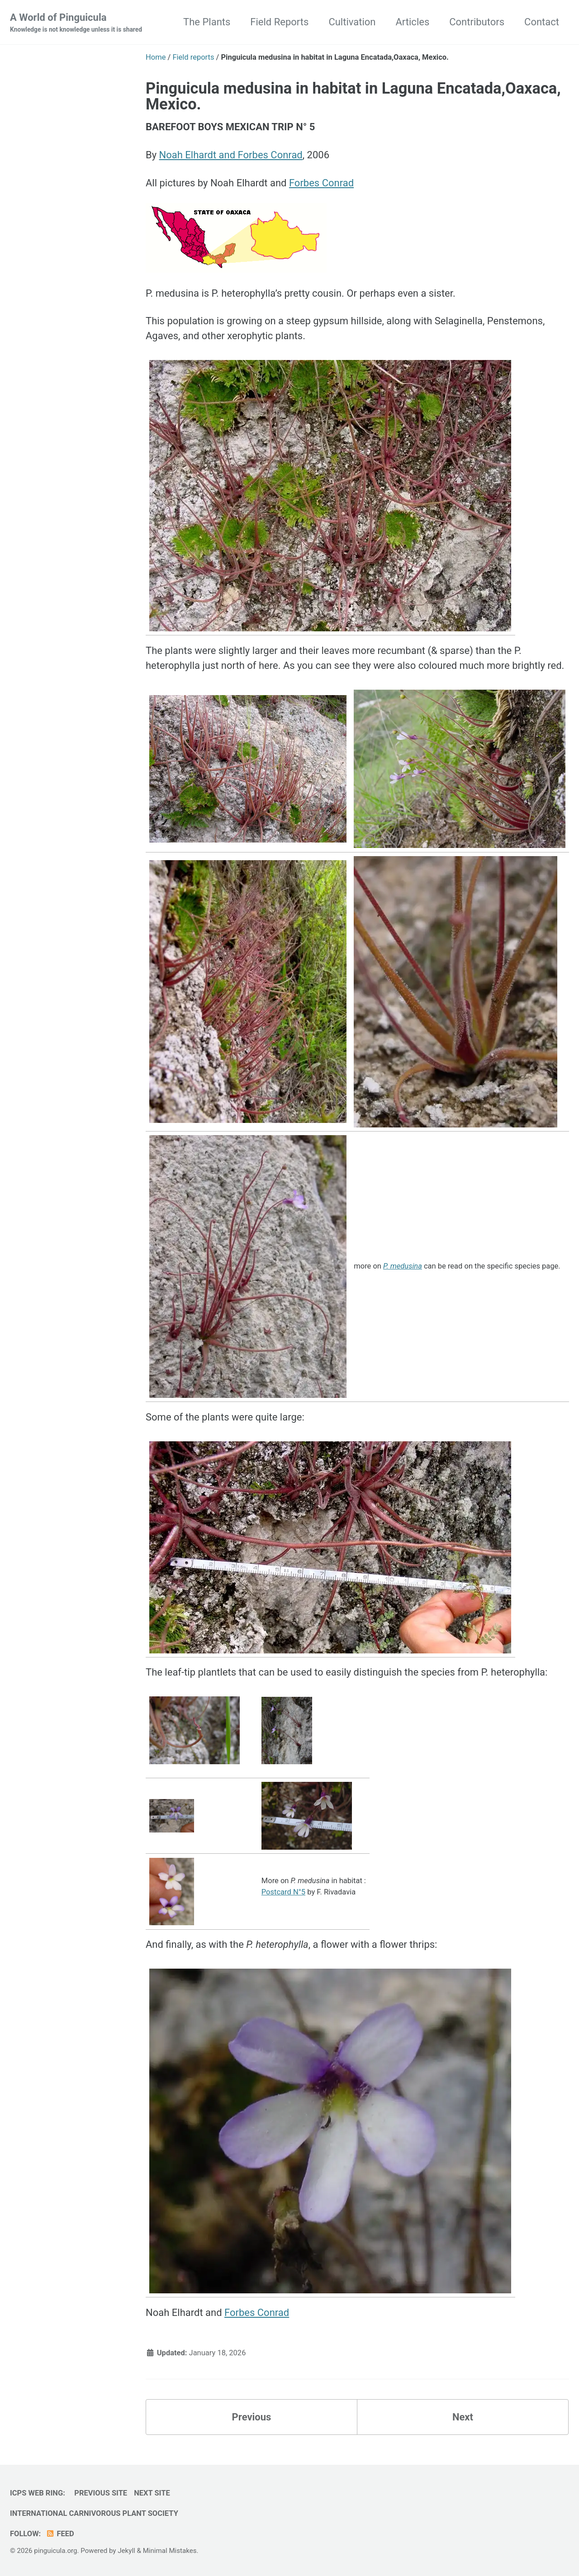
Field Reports (279, 22)
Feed (60, 2533)
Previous (251, 2417)
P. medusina (402, 1266)
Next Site (152, 2493)
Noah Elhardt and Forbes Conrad (231, 155)
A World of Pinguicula (76, 23)
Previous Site (100, 2493)
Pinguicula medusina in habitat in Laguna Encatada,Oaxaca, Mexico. (353, 96)
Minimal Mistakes (170, 2551)
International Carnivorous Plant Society (94, 2513)
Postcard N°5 (283, 1892)
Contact (541, 22)
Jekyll (126, 2551)
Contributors (476, 22)
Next (462, 2417)
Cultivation (351, 22)
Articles (412, 22)
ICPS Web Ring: (37, 2493)
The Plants (206, 22)
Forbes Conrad (321, 183)
